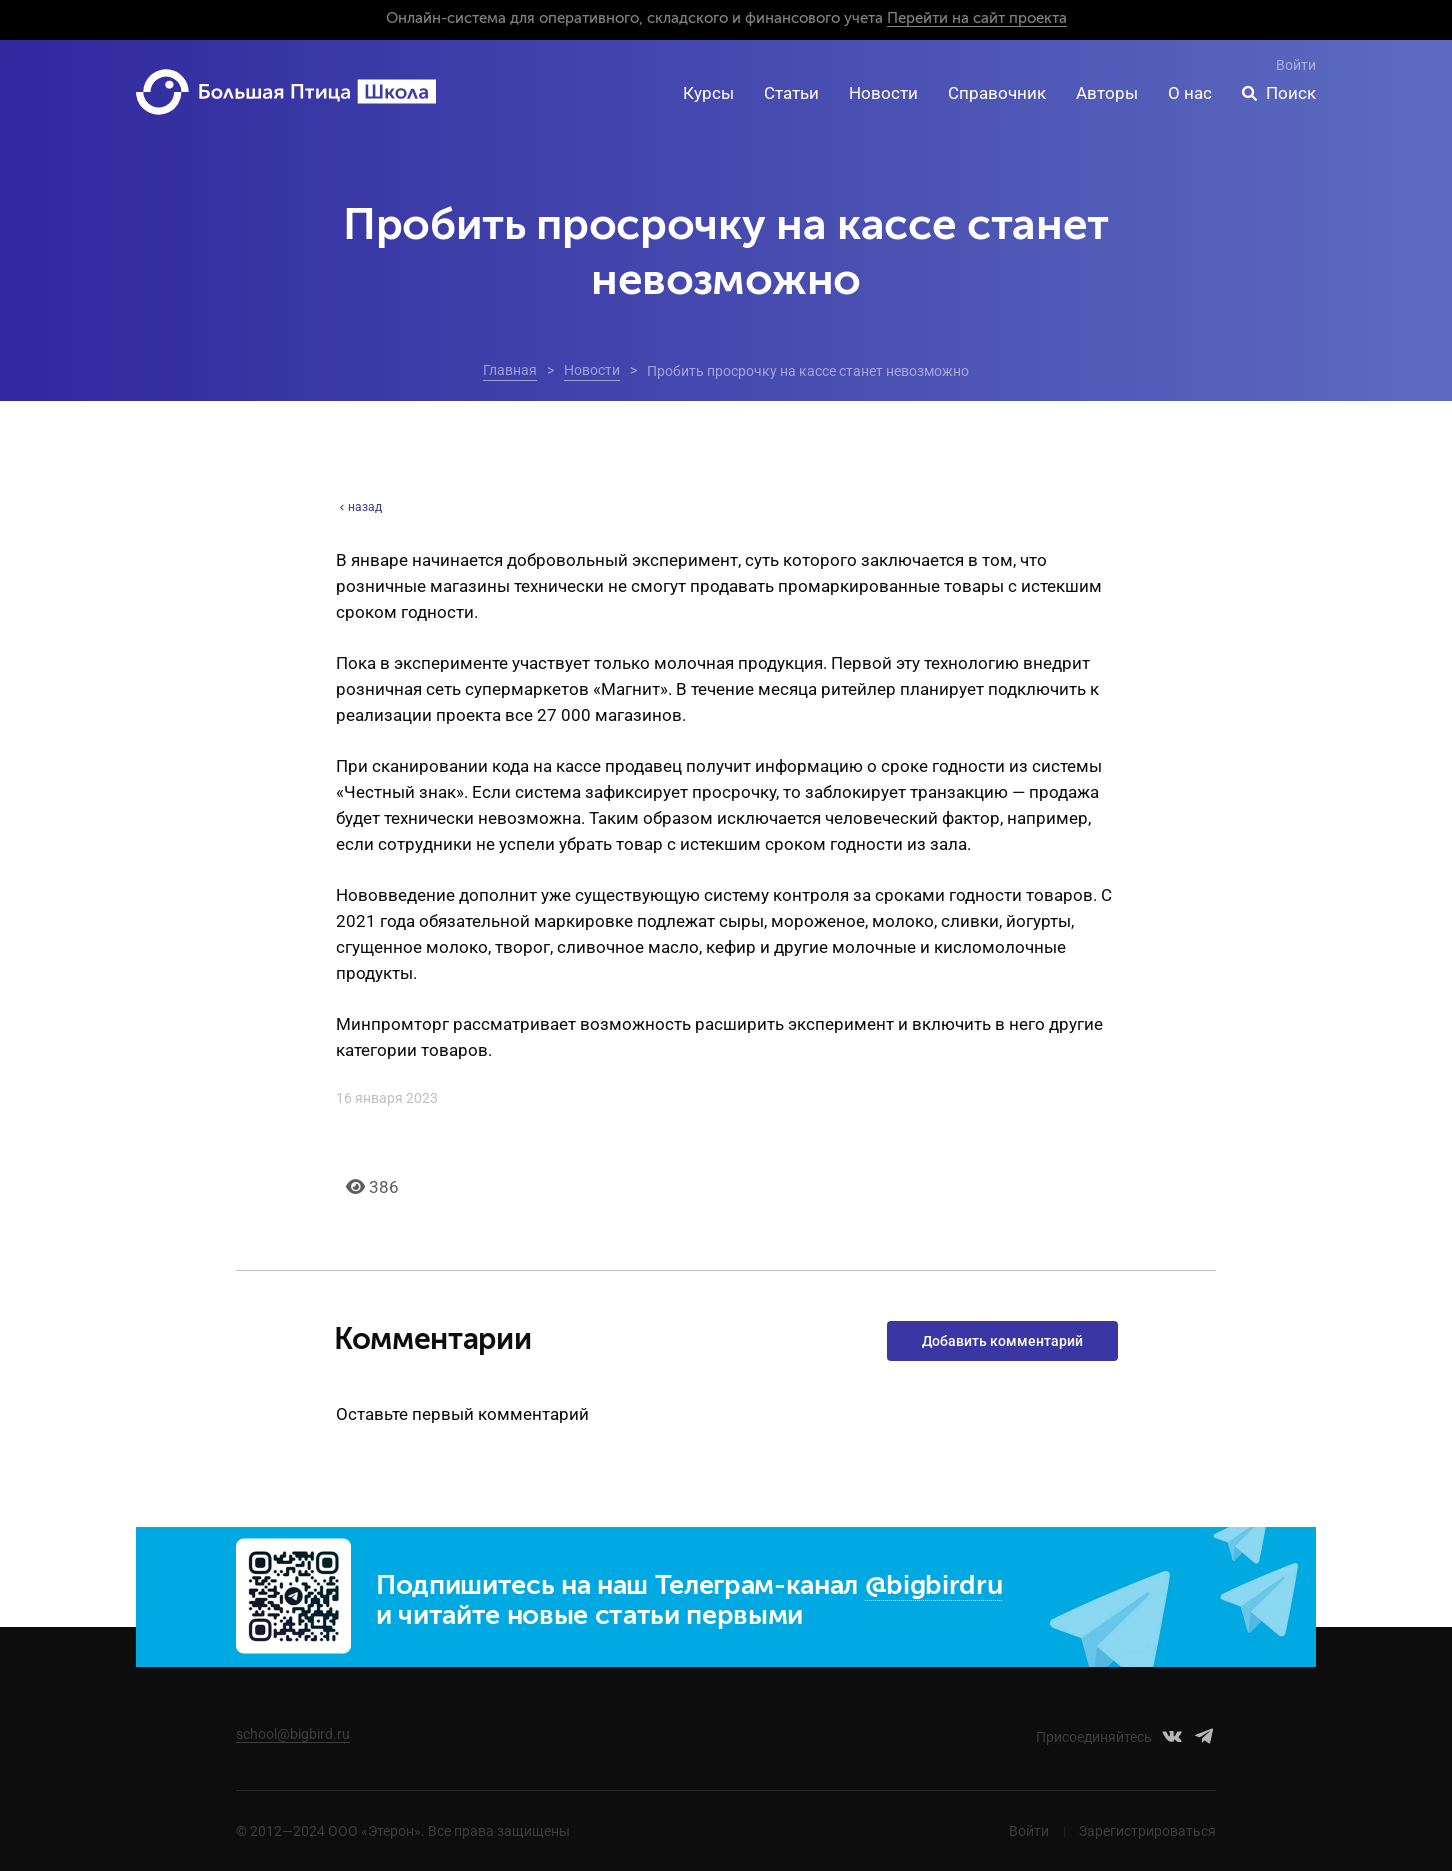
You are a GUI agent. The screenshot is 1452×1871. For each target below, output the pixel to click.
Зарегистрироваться (1147, 1831)
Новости (883, 93)
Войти (1296, 65)
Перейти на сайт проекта (977, 18)
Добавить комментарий (1002, 1341)
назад (359, 507)
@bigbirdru (934, 1586)
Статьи (791, 93)
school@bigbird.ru (293, 1734)
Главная (510, 370)
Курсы (708, 93)
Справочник (997, 93)
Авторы (1107, 93)
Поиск (1291, 93)
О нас (1190, 93)
